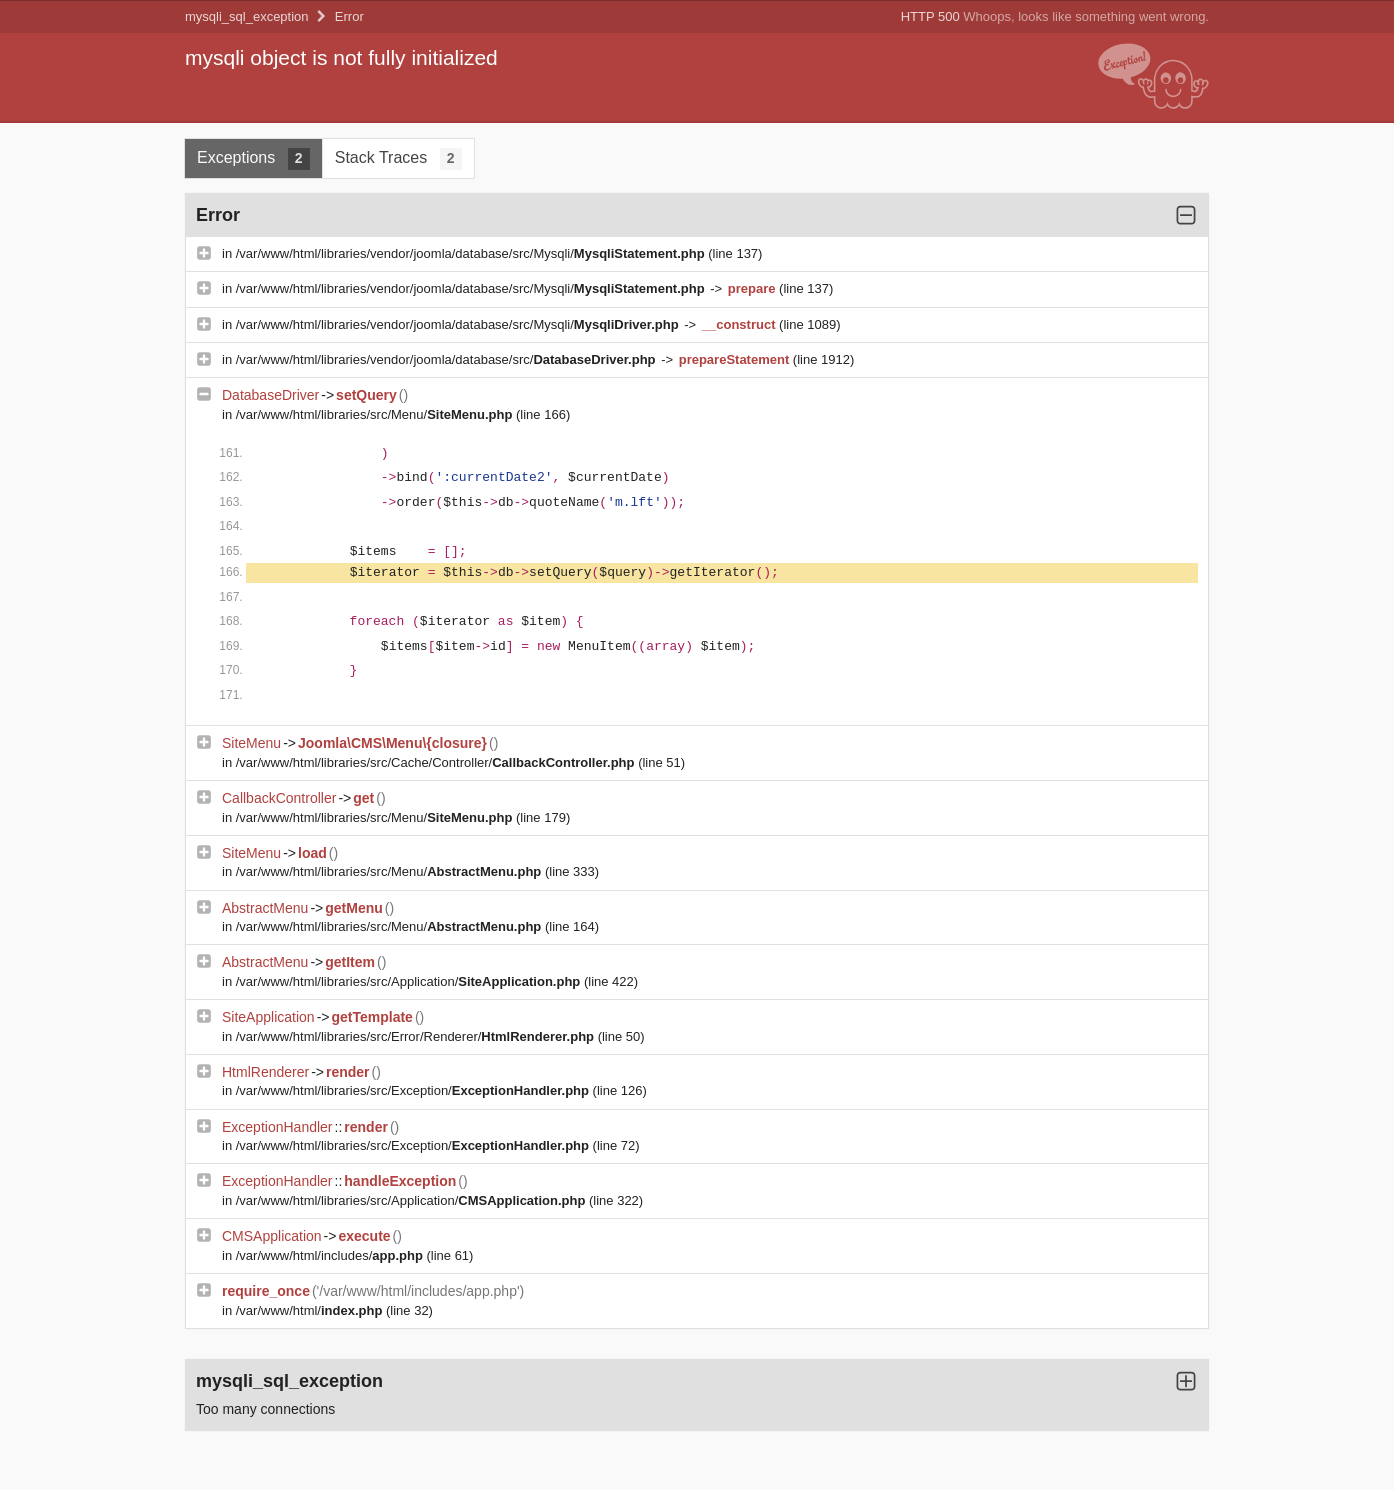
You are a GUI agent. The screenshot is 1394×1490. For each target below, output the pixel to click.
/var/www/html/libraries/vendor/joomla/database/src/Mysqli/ (472, 253)
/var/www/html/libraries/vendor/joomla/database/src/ (447, 359)
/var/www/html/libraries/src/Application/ (410, 981)
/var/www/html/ (311, 1310)
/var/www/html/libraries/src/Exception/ (414, 1090)
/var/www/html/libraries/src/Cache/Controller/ (437, 762)
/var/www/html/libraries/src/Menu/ (376, 414)
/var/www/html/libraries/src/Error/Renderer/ (417, 1036)
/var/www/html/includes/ (331, 1255)
